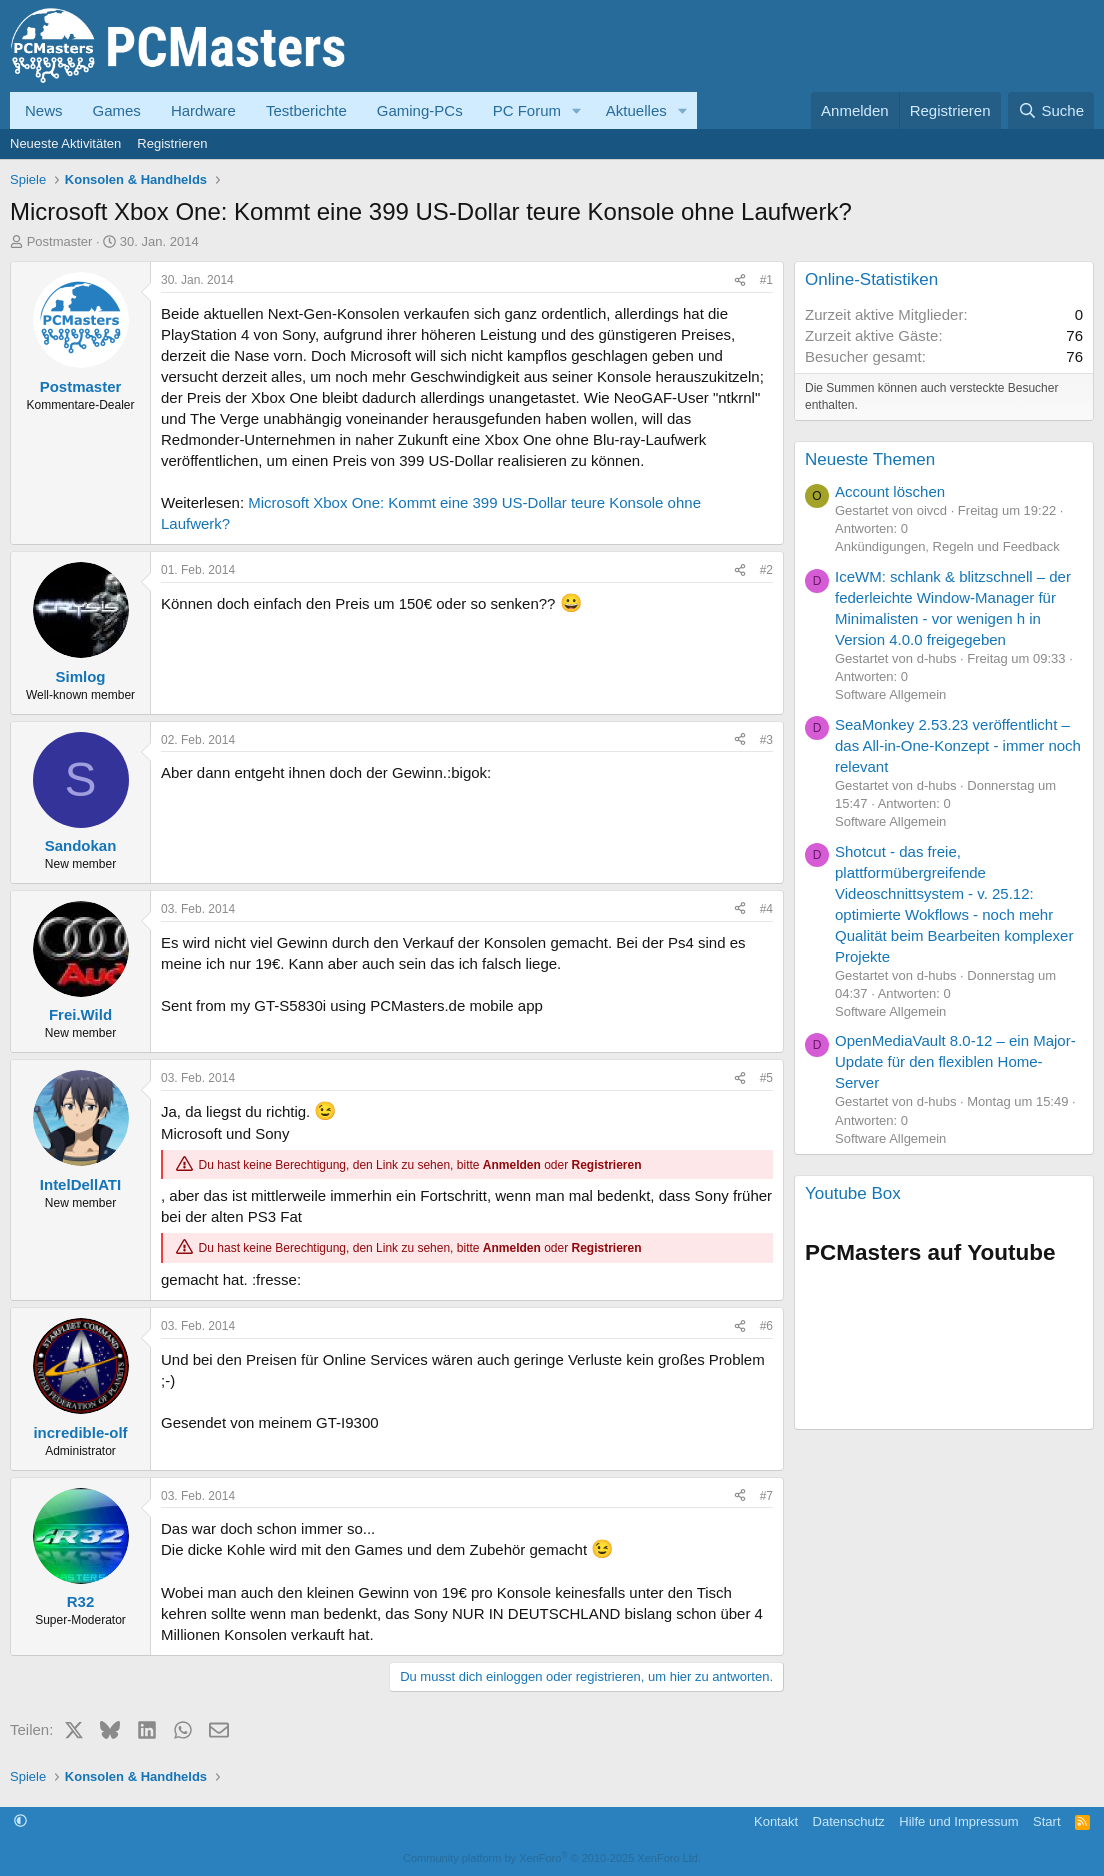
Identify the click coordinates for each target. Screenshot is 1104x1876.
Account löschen (890, 491)
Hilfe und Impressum (958, 1821)
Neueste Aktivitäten (65, 143)
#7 (766, 1496)
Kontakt (776, 1821)
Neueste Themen (870, 459)
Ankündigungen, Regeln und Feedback (947, 546)
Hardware (203, 110)
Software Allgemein (890, 694)
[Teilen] (740, 280)
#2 (766, 570)
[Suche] (1051, 110)
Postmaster (60, 241)
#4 (766, 909)
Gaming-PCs (420, 110)
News (44, 110)
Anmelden (512, 1165)
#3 (766, 740)
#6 (766, 1326)
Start (1046, 1821)
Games (117, 110)
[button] (577, 110)
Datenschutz (849, 1821)
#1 (766, 280)
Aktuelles (636, 110)
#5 (766, 1078)
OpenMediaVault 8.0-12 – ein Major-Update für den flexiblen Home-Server (955, 1061)
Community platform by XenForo (552, 1858)
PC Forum (527, 110)
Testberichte (306, 110)
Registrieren (172, 143)
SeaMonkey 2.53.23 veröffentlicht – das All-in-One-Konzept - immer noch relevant (958, 745)
